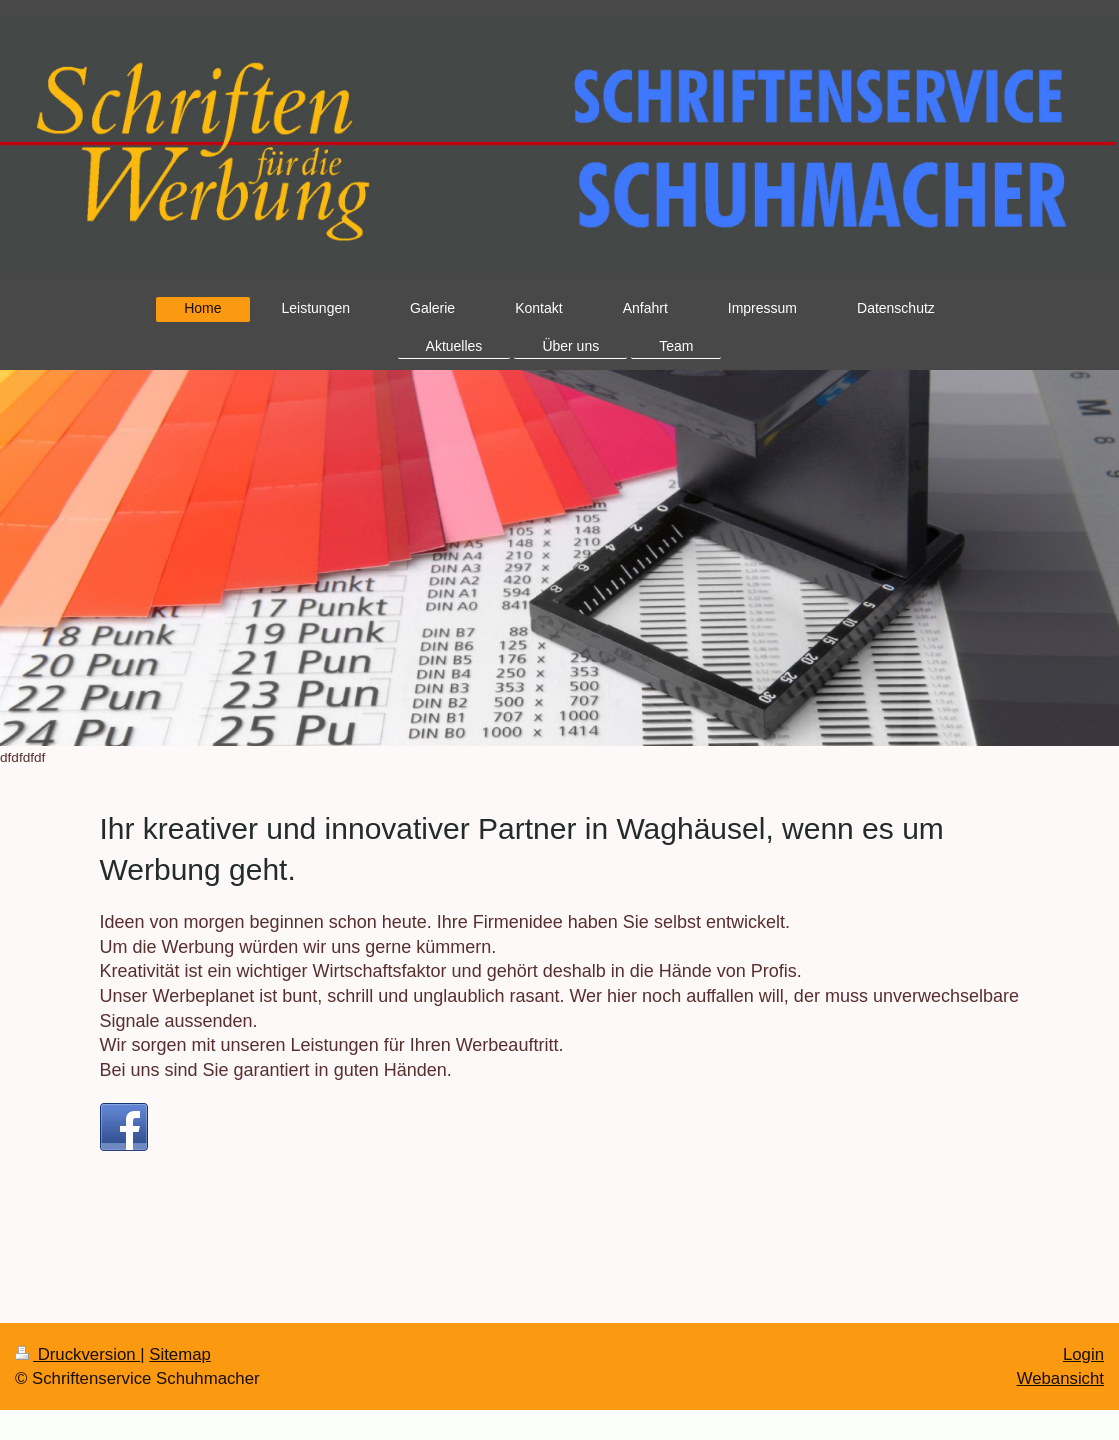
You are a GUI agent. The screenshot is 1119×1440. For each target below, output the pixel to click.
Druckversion (77, 1354)
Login (1083, 1354)
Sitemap (180, 1354)
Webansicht (1060, 1378)
